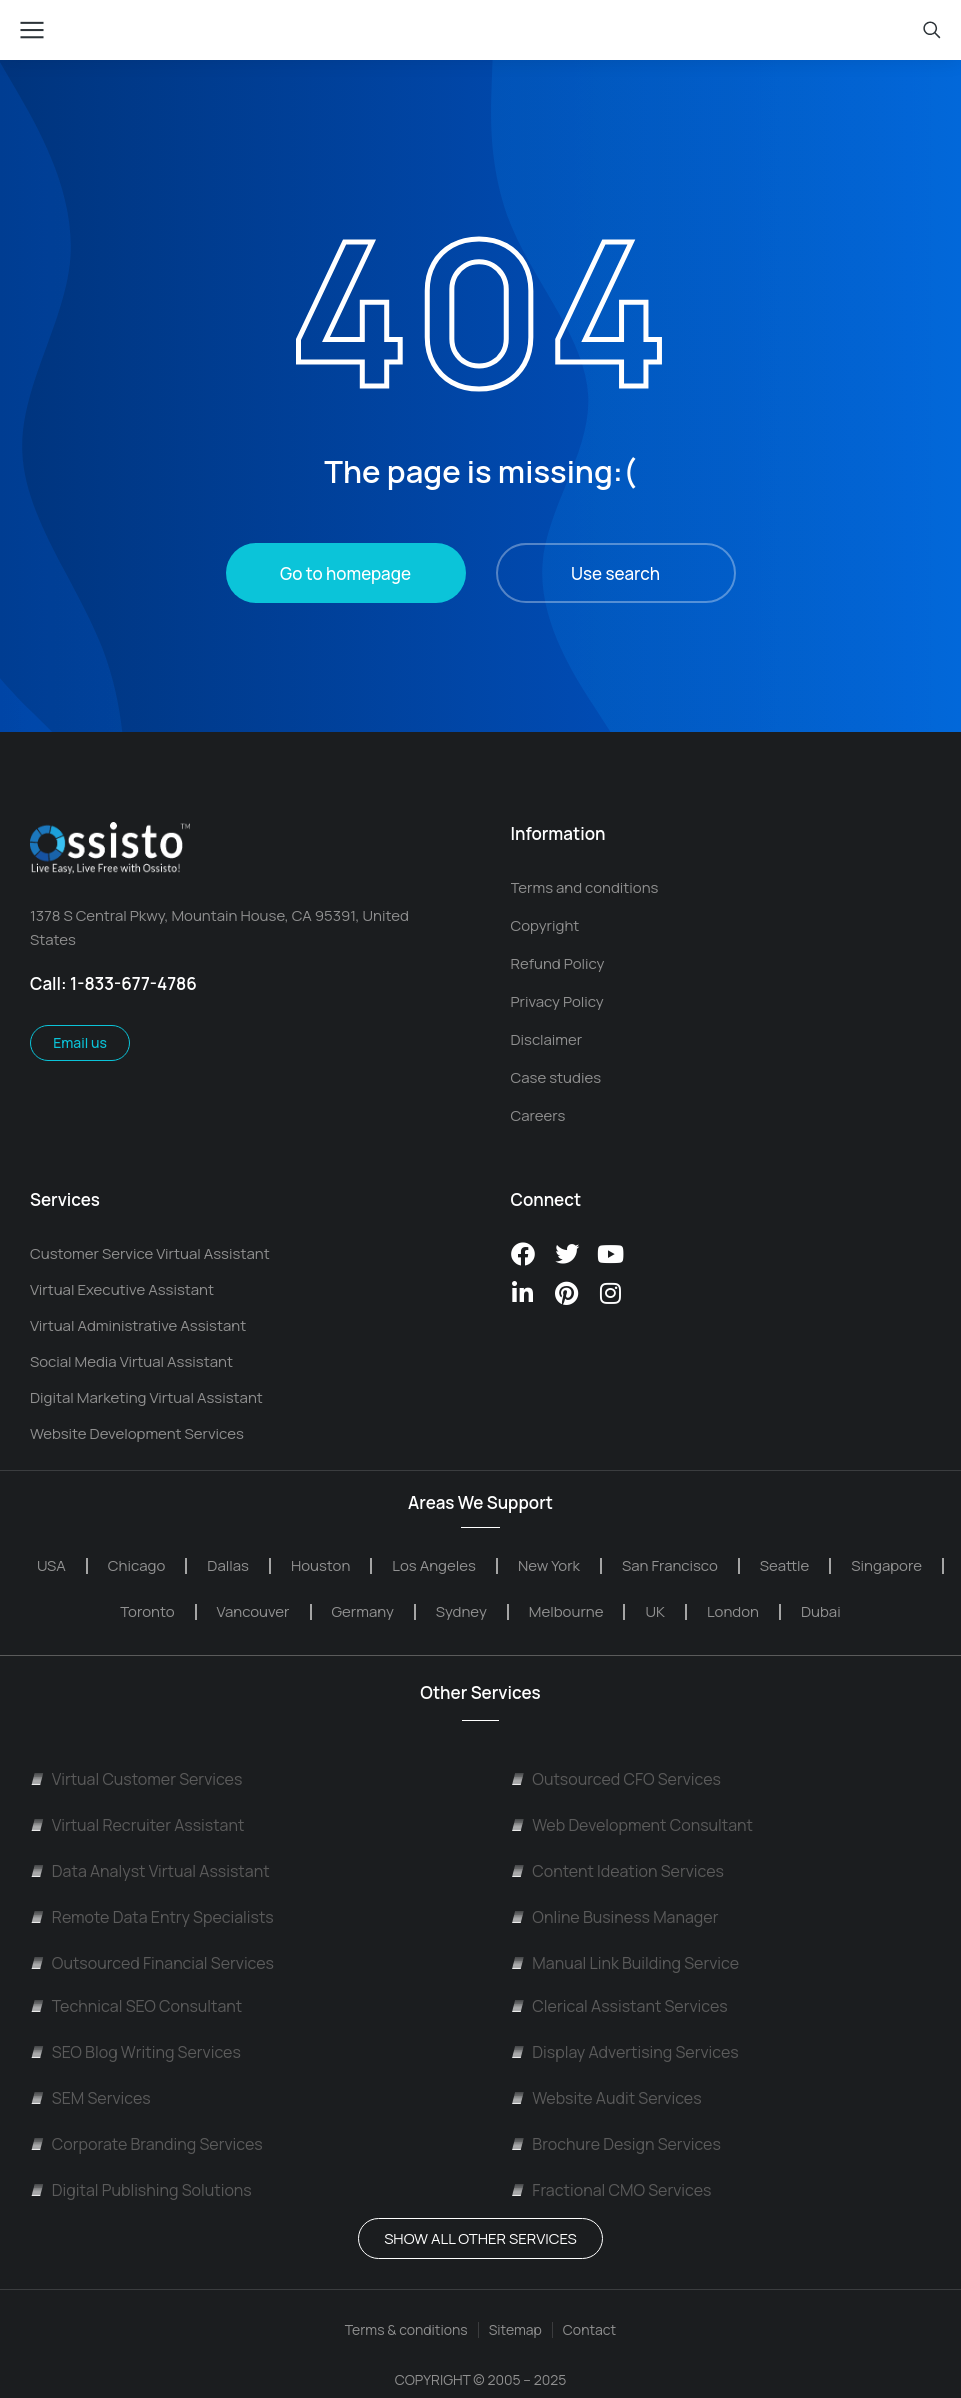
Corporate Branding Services (146, 2144)
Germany (363, 1611)
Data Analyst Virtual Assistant (150, 1871)
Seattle (785, 1565)
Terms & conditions (406, 2329)
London (733, 1611)
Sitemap (515, 2329)
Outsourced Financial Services (152, 1963)
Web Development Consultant (632, 1825)
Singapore (886, 1565)
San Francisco (670, 1565)
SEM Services (90, 2098)
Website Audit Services (606, 2098)
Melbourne (566, 1611)
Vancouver (253, 1611)
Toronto (147, 1611)
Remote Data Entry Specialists (152, 1917)
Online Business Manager (615, 1917)
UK (654, 1611)
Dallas (228, 1565)
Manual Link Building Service (625, 1963)
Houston (320, 1565)
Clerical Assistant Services (619, 2006)
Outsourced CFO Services (616, 1779)
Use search (615, 573)
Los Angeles (434, 1565)
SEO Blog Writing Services (135, 2052)
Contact (589, 2329)
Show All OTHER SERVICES (480, 2238)
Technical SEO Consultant (136, 2006)
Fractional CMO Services (611, 2190)
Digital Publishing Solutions (141, 2190)
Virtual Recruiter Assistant (137, 1825)
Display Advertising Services (625, 2052)
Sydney (461, 1611)
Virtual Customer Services (136, 1779)
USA (51, 1565)
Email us (80, 1042)
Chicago (136, 1565)
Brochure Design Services (616, 2144)
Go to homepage (345, 573)
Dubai (821, 1611)
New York (549, 1565)
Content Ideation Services (617, 1871)
